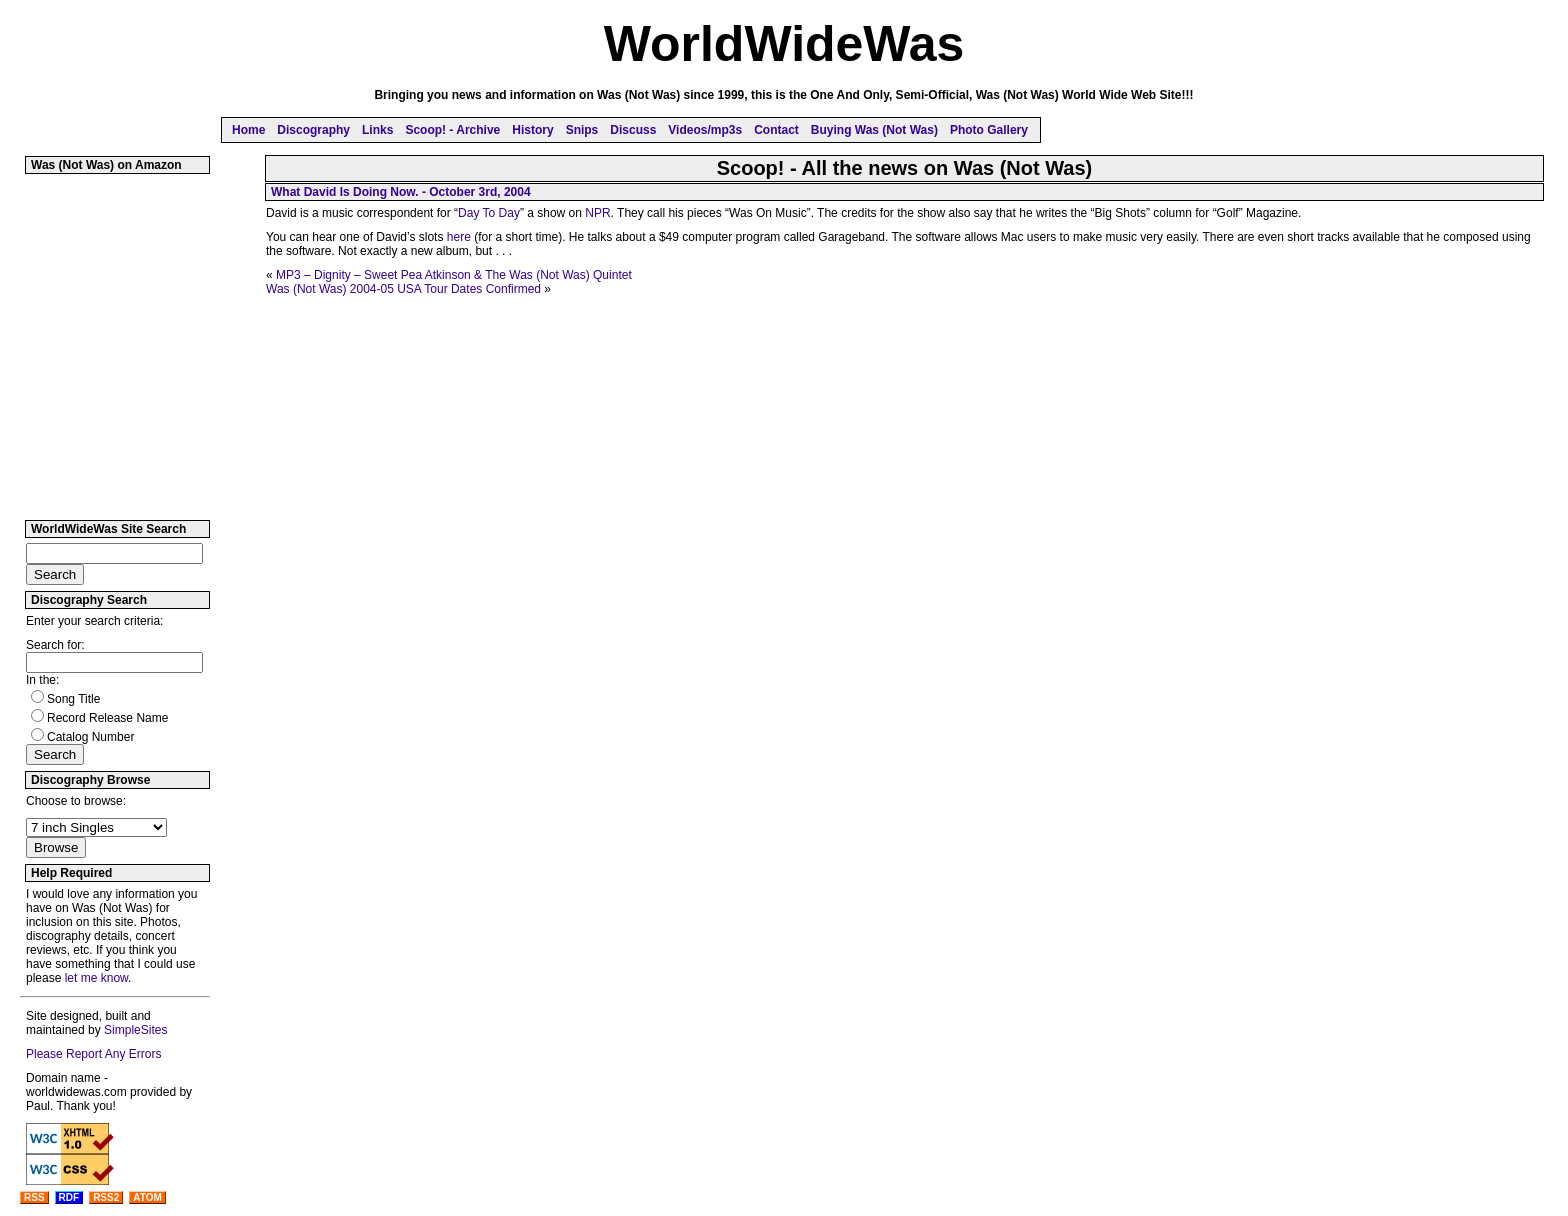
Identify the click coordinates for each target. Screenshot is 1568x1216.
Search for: (55, 645)
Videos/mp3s (705, 130)
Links (377, 130)
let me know (96, 978)
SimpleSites (135, 1030)
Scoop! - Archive (452, 130)
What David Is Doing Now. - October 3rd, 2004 (401, 192)
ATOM (147, 1197)
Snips (582, 130)
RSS (34, 1197)
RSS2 (106, 1197)
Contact (776, 130)
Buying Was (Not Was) (874, 130)
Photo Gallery (989, 130)
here (459, 237)
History (532, 130)
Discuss (633, 130)
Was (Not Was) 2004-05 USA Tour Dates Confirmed (403, 289)
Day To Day (489, 213)
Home (248, 130)
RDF (69, 1197)
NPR (597, 213)
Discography (313, 130)
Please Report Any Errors (93, 1054)
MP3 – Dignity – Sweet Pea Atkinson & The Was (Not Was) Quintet (454, 275)
